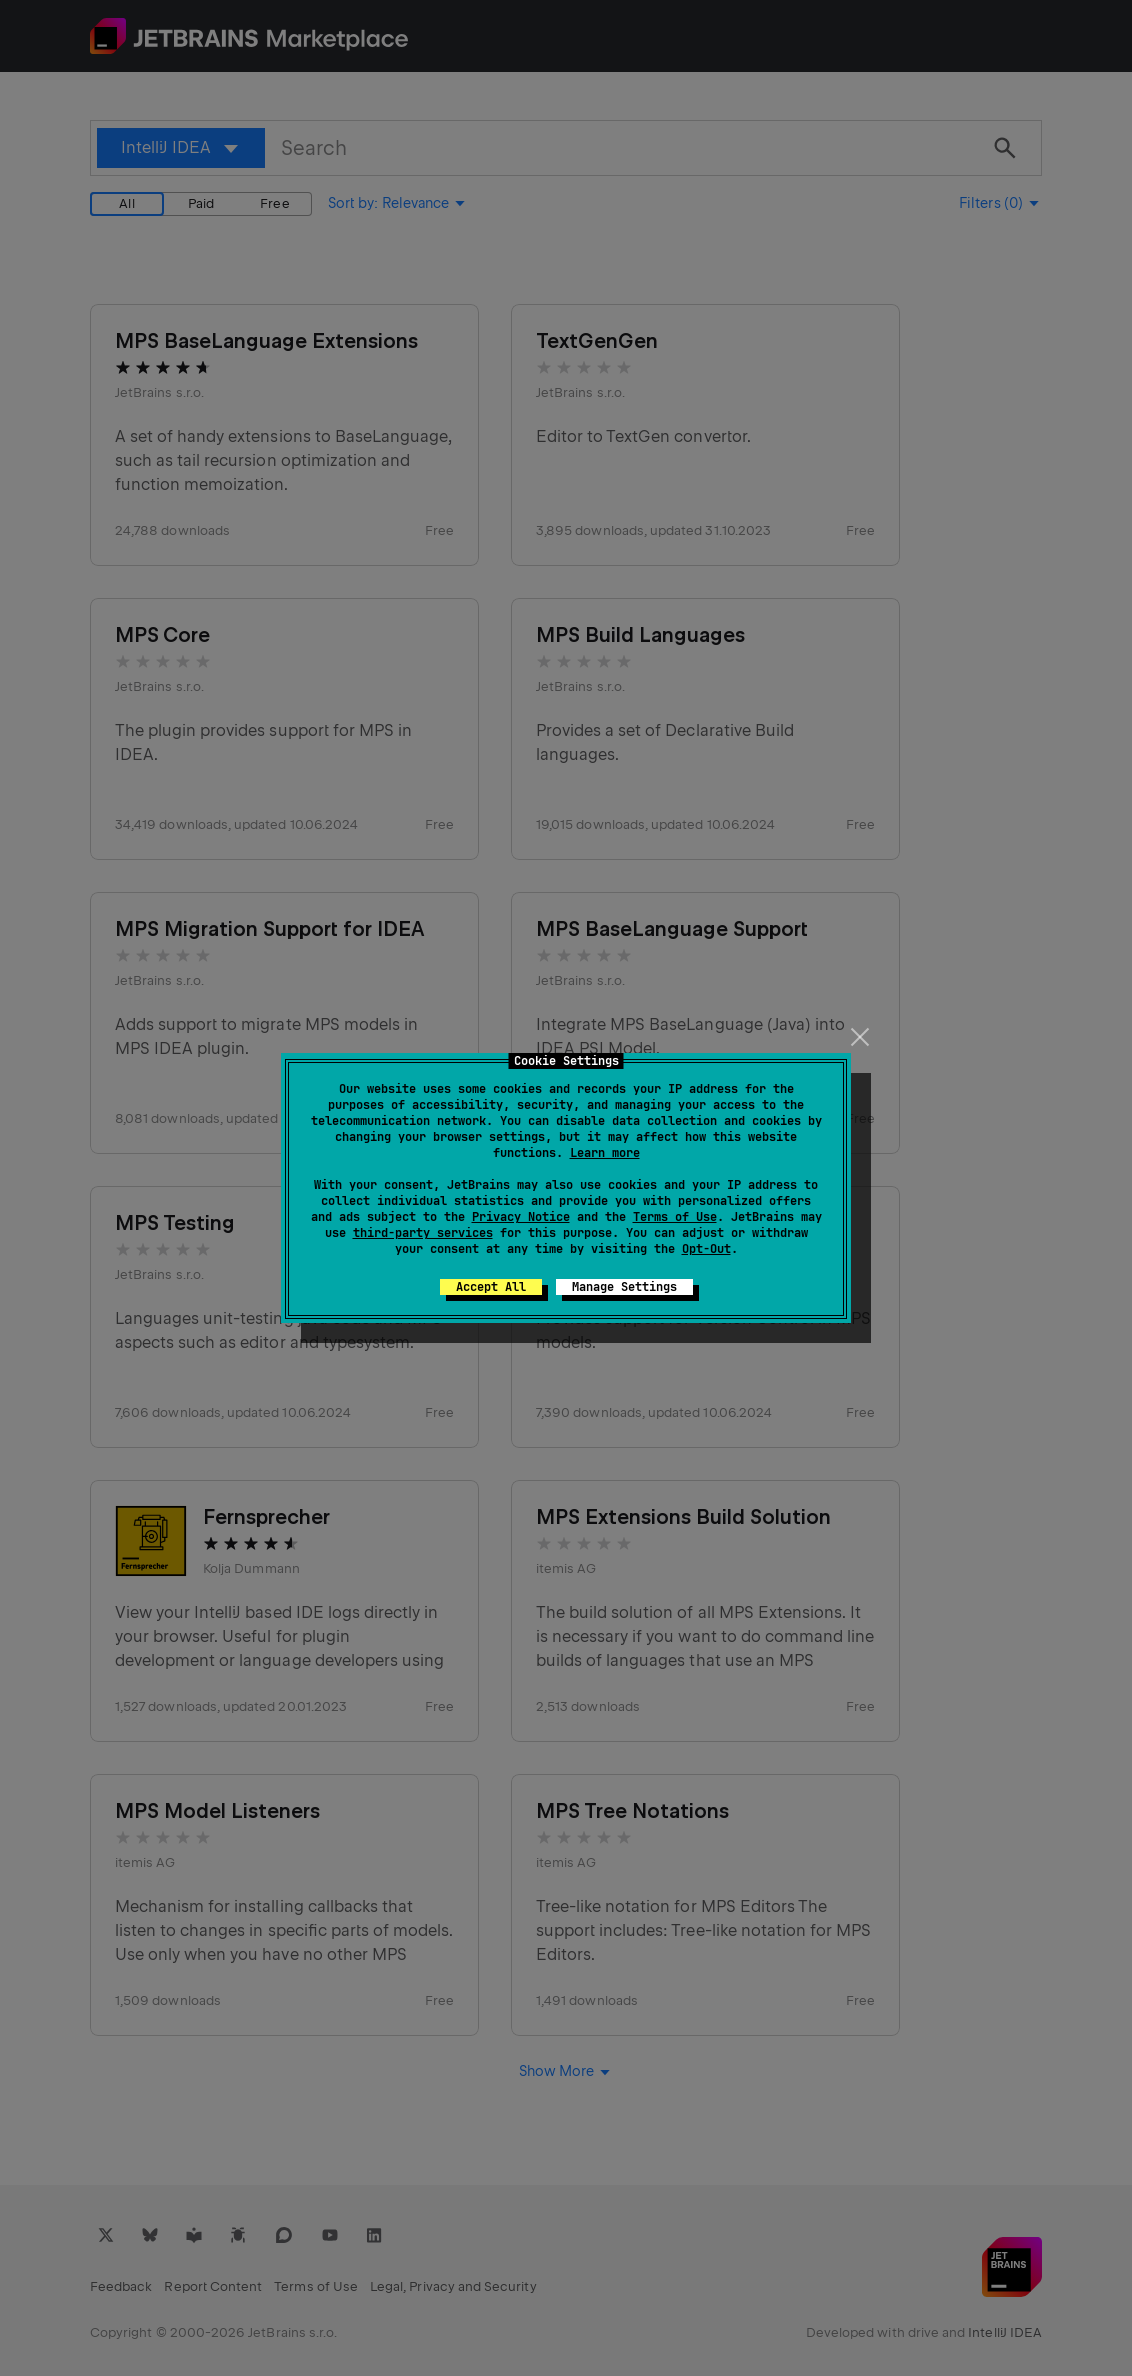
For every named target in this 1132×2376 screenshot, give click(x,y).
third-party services (423, 1233)
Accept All (491, 1287)
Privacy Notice (521, 1217)
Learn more (605, 1153)
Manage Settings (624, 1287)
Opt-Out (706, 1249)
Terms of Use (675, 1217)
